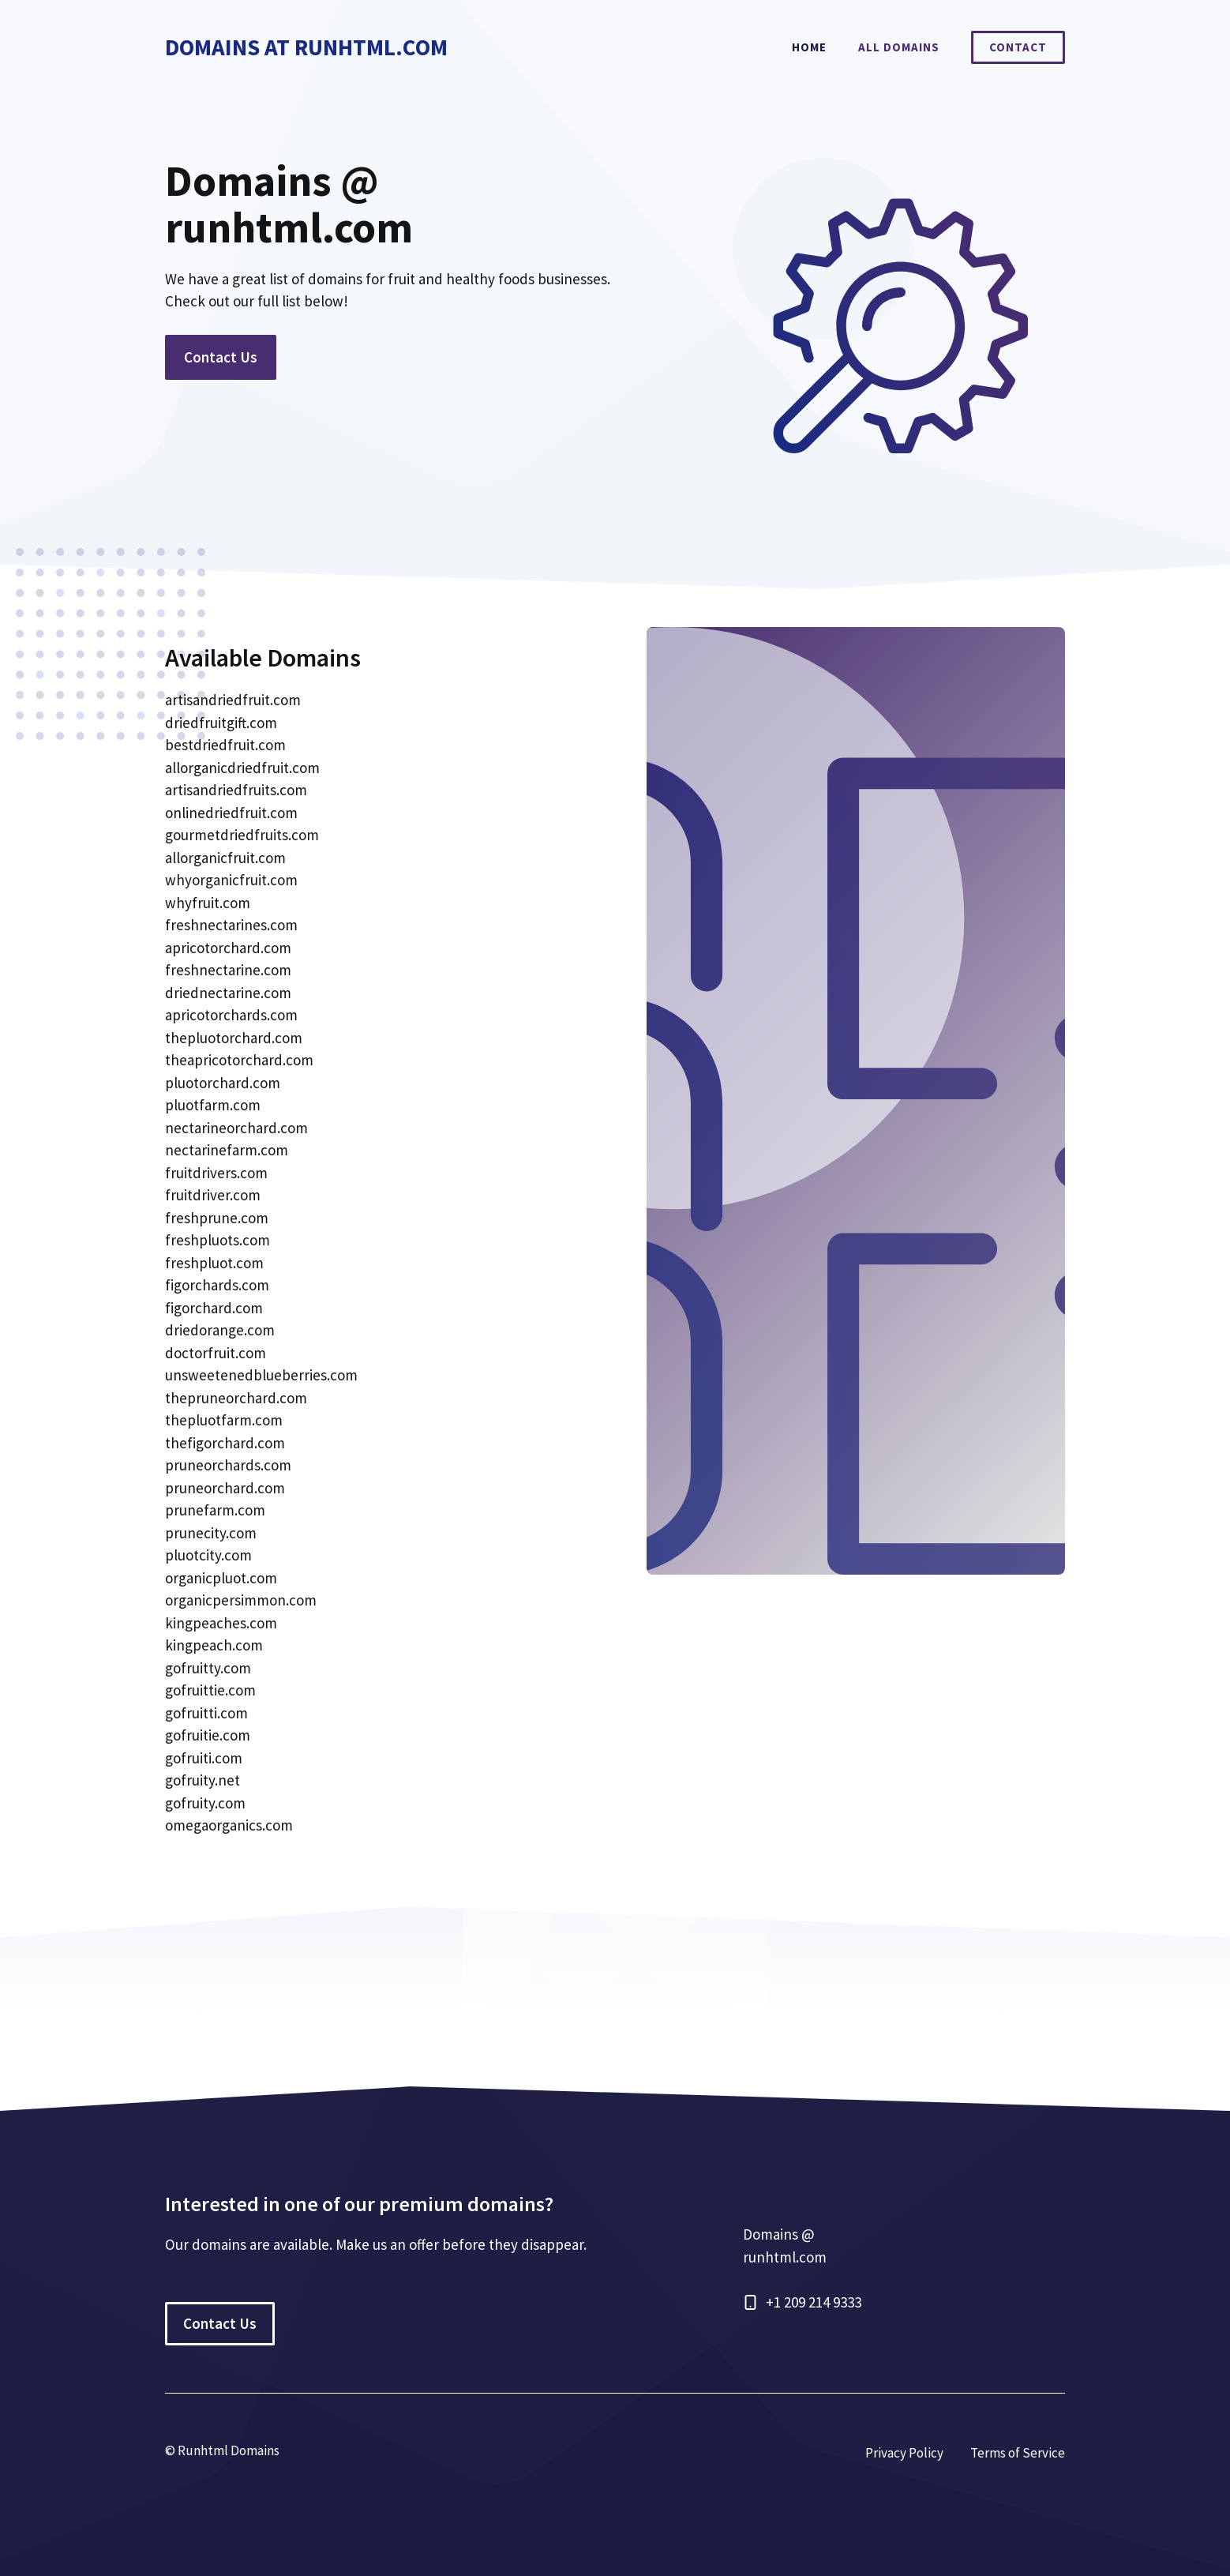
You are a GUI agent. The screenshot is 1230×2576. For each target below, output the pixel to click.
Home (809, 46)
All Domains (898, 46)
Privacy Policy (904, 2452)
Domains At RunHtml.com (306, 47)
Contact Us (220, 356)
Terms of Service (1017, 2452)
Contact (1018, 46)
